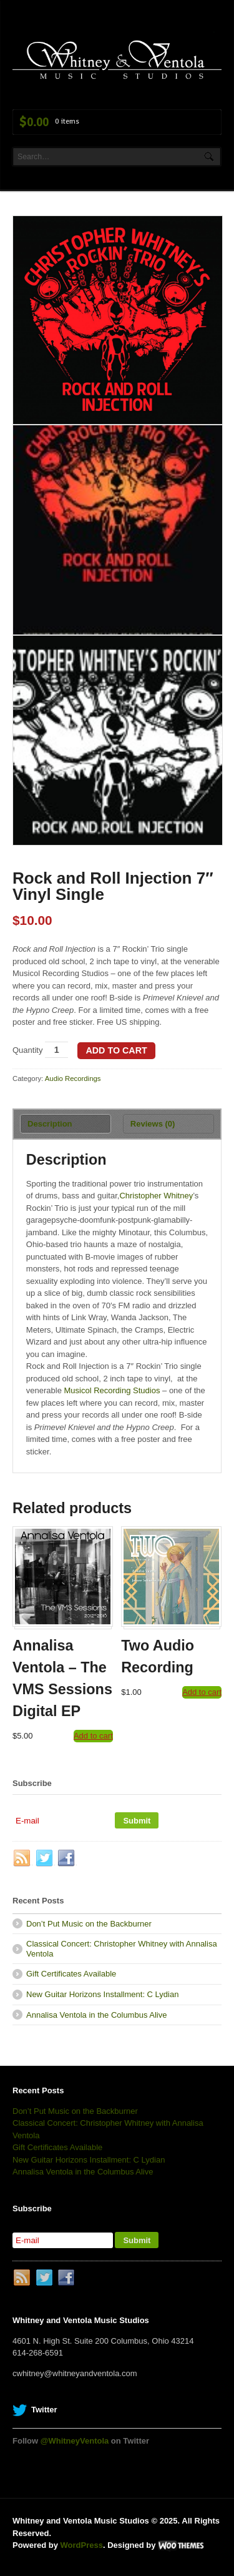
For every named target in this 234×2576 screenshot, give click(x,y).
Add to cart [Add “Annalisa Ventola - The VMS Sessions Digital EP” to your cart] (93, 1735)
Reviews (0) (152, 1123)
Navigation (207, 33)
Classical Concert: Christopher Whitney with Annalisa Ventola (121, 1948)
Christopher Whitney (156, 1195)
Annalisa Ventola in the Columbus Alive (96, 2015)
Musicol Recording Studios (112, 1390)
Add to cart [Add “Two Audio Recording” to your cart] (202, 1692)
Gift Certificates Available (71, 1973)
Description (49, 1123)
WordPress (82, 2545)
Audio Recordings (73, 1078)
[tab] (65, 1123)
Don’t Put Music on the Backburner (89, 1923)
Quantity (27, 1050)
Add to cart (116, 1050)
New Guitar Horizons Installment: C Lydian (102, 1994)
